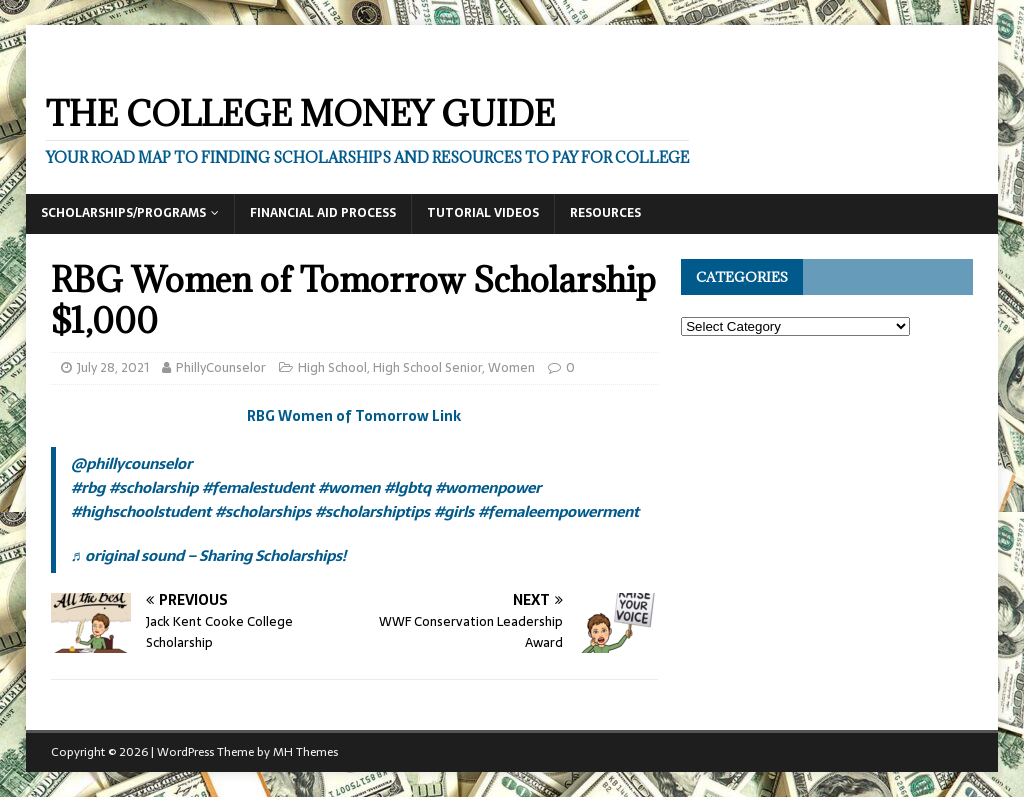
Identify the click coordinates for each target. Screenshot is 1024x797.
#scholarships (263, 511)
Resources (605, 213)
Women (511, 367)
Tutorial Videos (483, 213)
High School (332, 367)
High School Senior (427, 367)
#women (349, 487)
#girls (454, 511)
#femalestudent (258, 487)
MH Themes (305, 752)
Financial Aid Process (323, 213)
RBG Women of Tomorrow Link (354, 416)
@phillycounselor (131, 463)
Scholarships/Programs (123, 213)
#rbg (88, 487)
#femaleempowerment (558, 511)
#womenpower (488, 487)
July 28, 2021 (113, 367)
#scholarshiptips (372, 511)
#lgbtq (407, 487)
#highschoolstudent (141, 511)
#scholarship (153, 487)
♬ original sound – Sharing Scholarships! (208, 555)
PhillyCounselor (221, 367)
